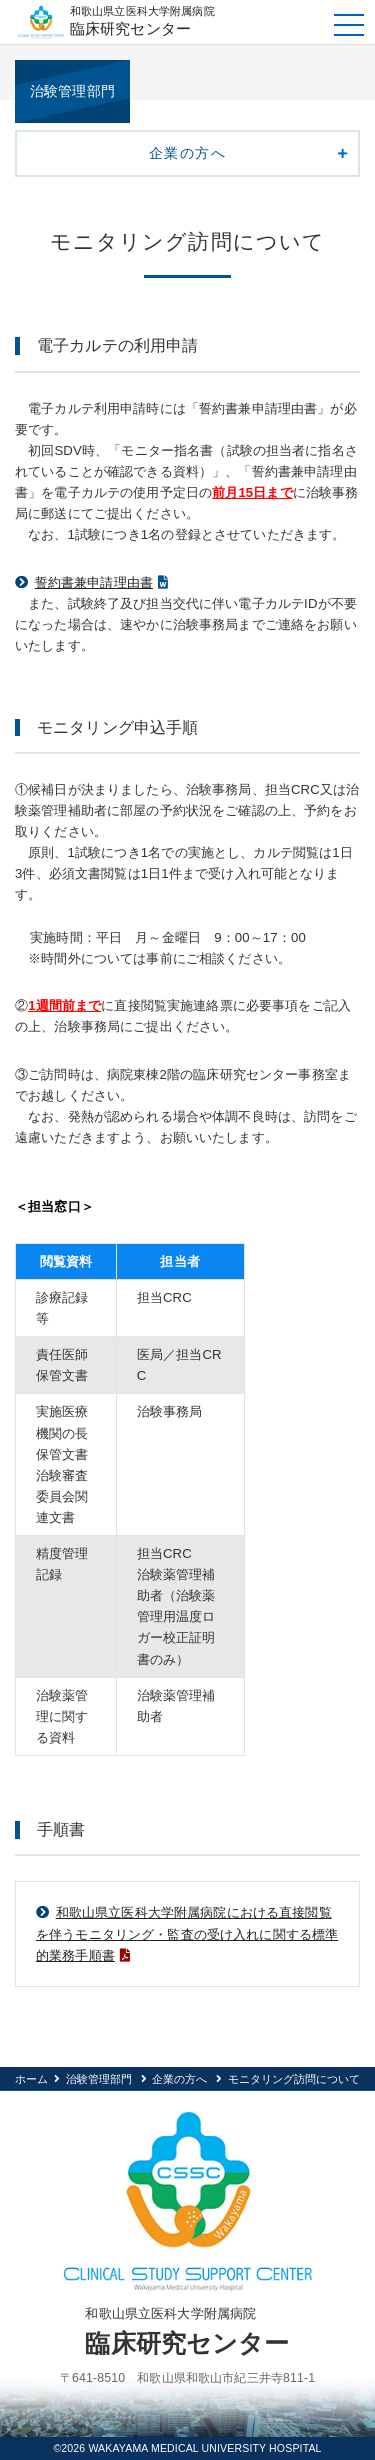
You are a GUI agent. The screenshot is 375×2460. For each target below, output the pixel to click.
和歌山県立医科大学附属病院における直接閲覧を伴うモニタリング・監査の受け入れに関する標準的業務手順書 (187, 1933)
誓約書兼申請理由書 (94, 582)
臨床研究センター (193, 20)
